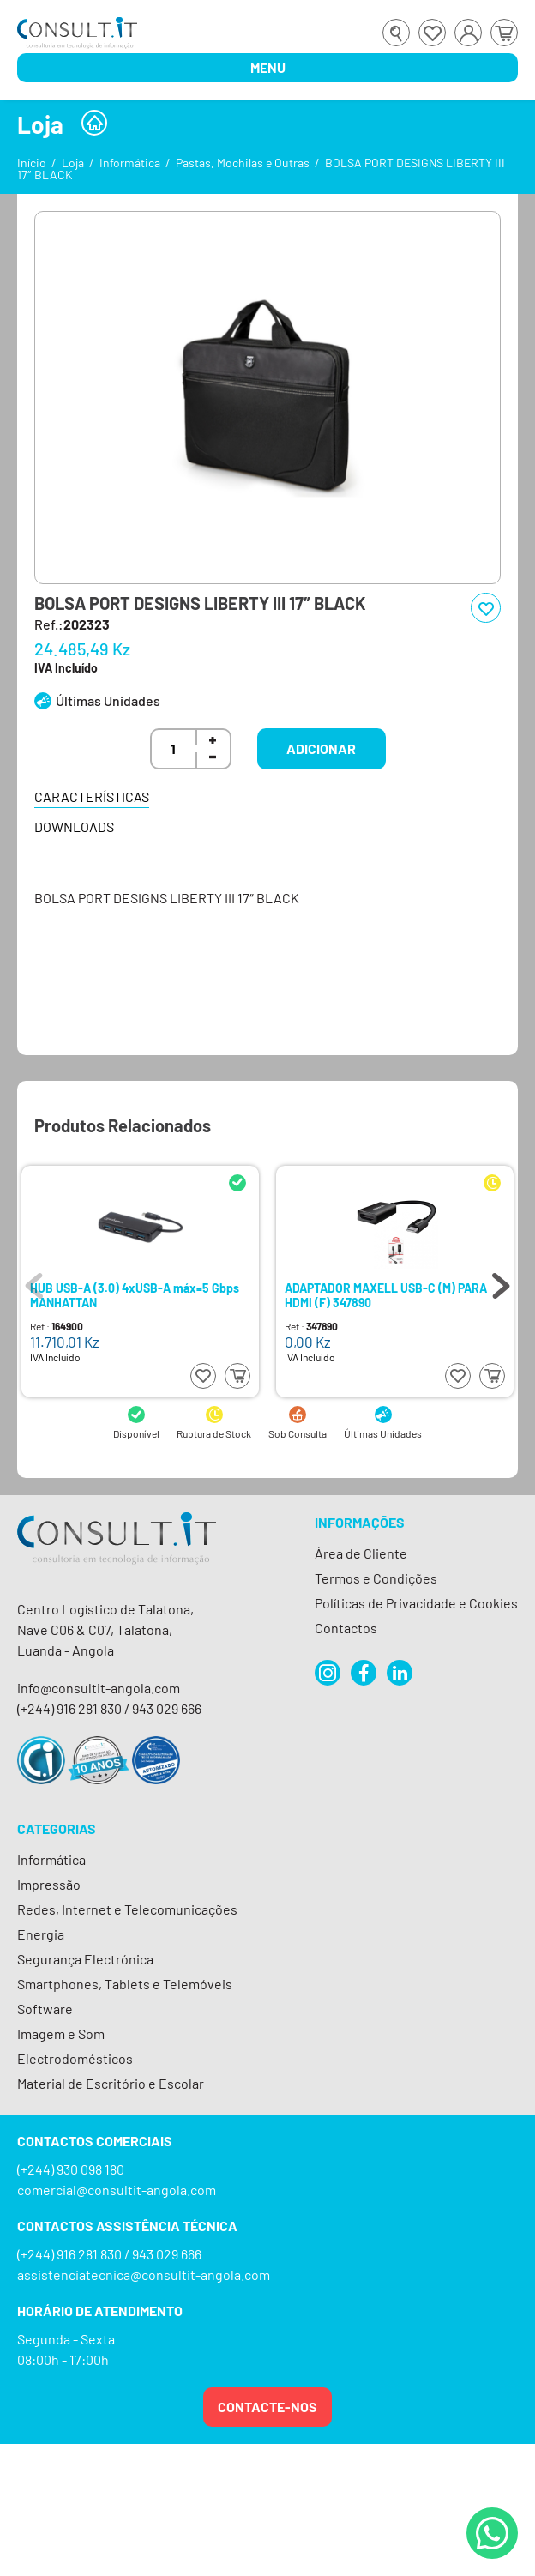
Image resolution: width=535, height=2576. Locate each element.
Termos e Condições (376, 1578)
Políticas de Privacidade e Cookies (416, 1603)
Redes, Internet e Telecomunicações (127, 1909)
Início (31, 162)
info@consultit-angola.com (98, 1688)
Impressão (49, 1884)
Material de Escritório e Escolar (110, 2083)
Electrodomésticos (75, 2058)
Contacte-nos (267, 2406)
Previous (34, 1281)
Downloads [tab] (74, 826)
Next (500, 1281)
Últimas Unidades (108, 700)
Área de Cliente (361, 1553)
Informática (129, 162)
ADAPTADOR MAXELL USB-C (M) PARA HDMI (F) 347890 (386, 1295)
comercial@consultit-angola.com (116, 2189)
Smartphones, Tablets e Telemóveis (124, 1984)
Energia (40, 1934)
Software (45, 2008)
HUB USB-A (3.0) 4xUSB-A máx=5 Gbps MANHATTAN (134, 1295)
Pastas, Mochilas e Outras (243, 162)
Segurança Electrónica (85, 1959)
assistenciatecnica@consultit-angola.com (143, 2274)
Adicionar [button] (321, 748)
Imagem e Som (61, 2033)
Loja (73, 162)
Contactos (346, 1628)
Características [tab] (91, 796)
